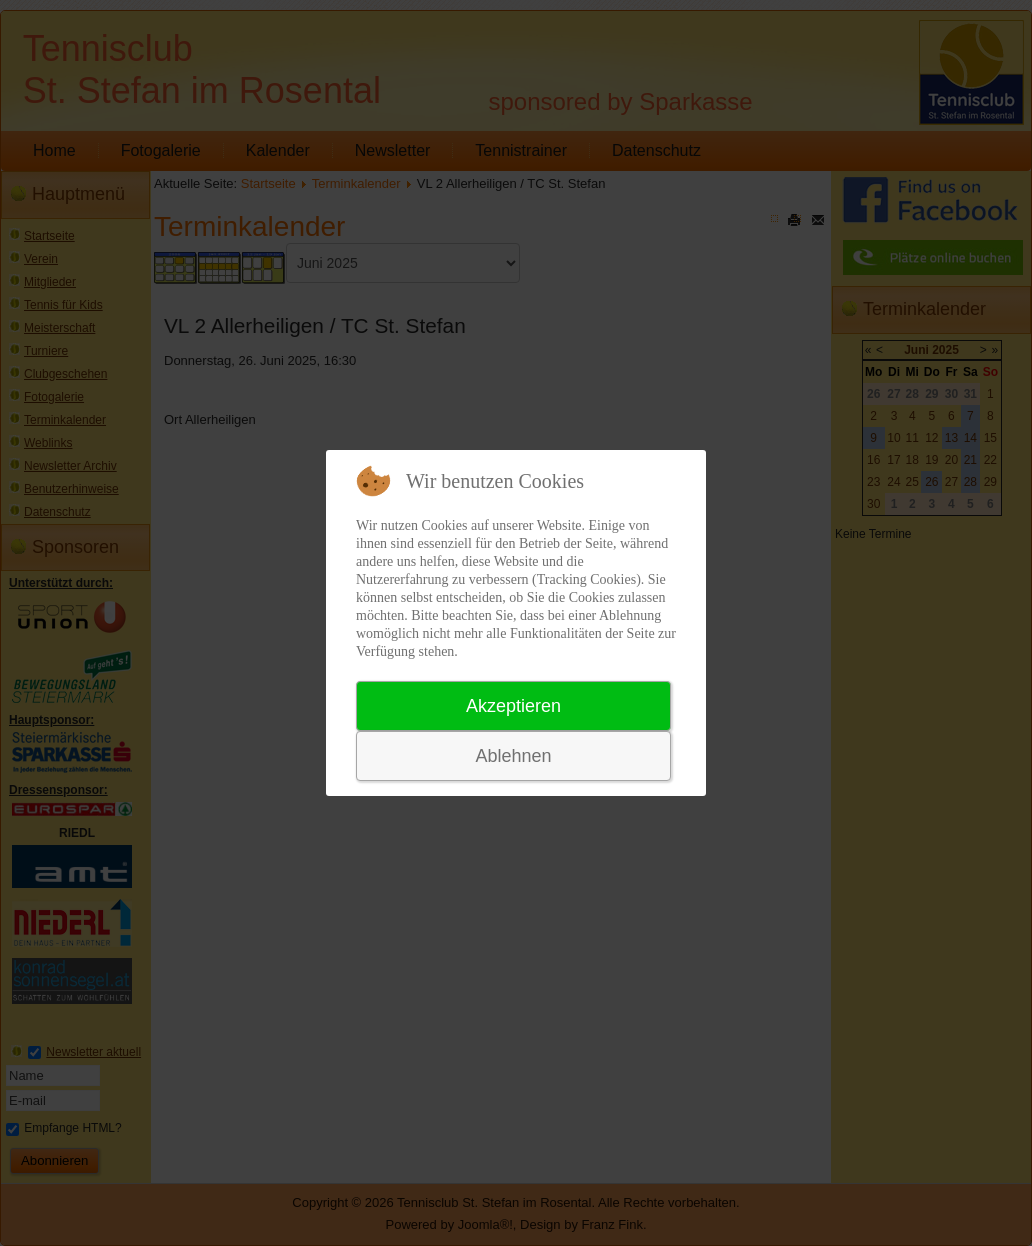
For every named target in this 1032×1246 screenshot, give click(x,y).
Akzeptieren (513, 706)
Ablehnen (513, 756)
